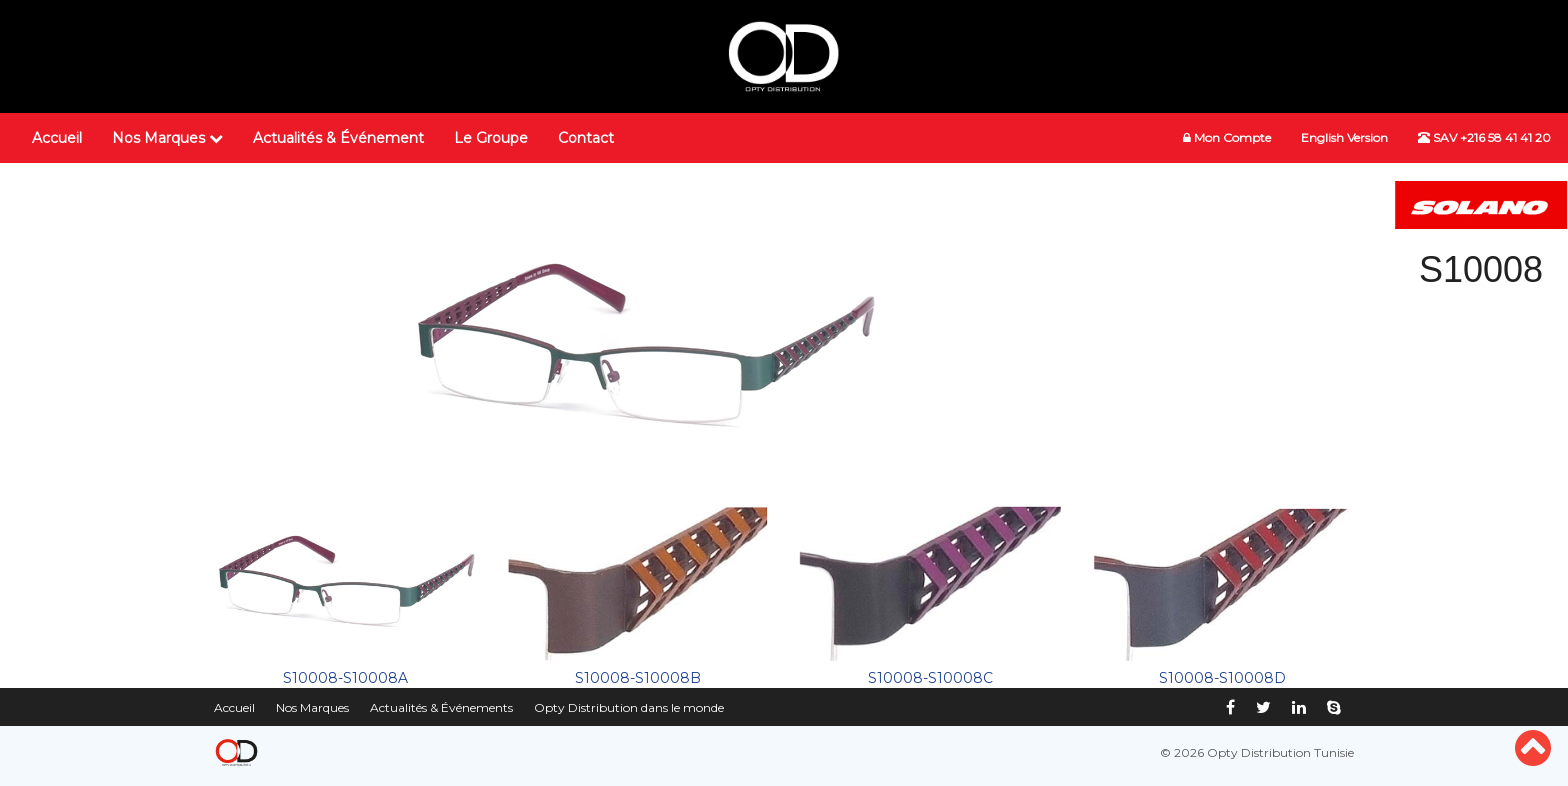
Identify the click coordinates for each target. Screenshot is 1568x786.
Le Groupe (491, 138)
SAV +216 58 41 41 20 (1484, 137)
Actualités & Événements (441, 707)
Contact (586, 138)
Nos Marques (167, 138)
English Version (1344, 137)
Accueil (57, 138)
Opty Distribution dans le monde (629, 707)
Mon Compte (1227, 137)
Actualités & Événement (338, 138)
